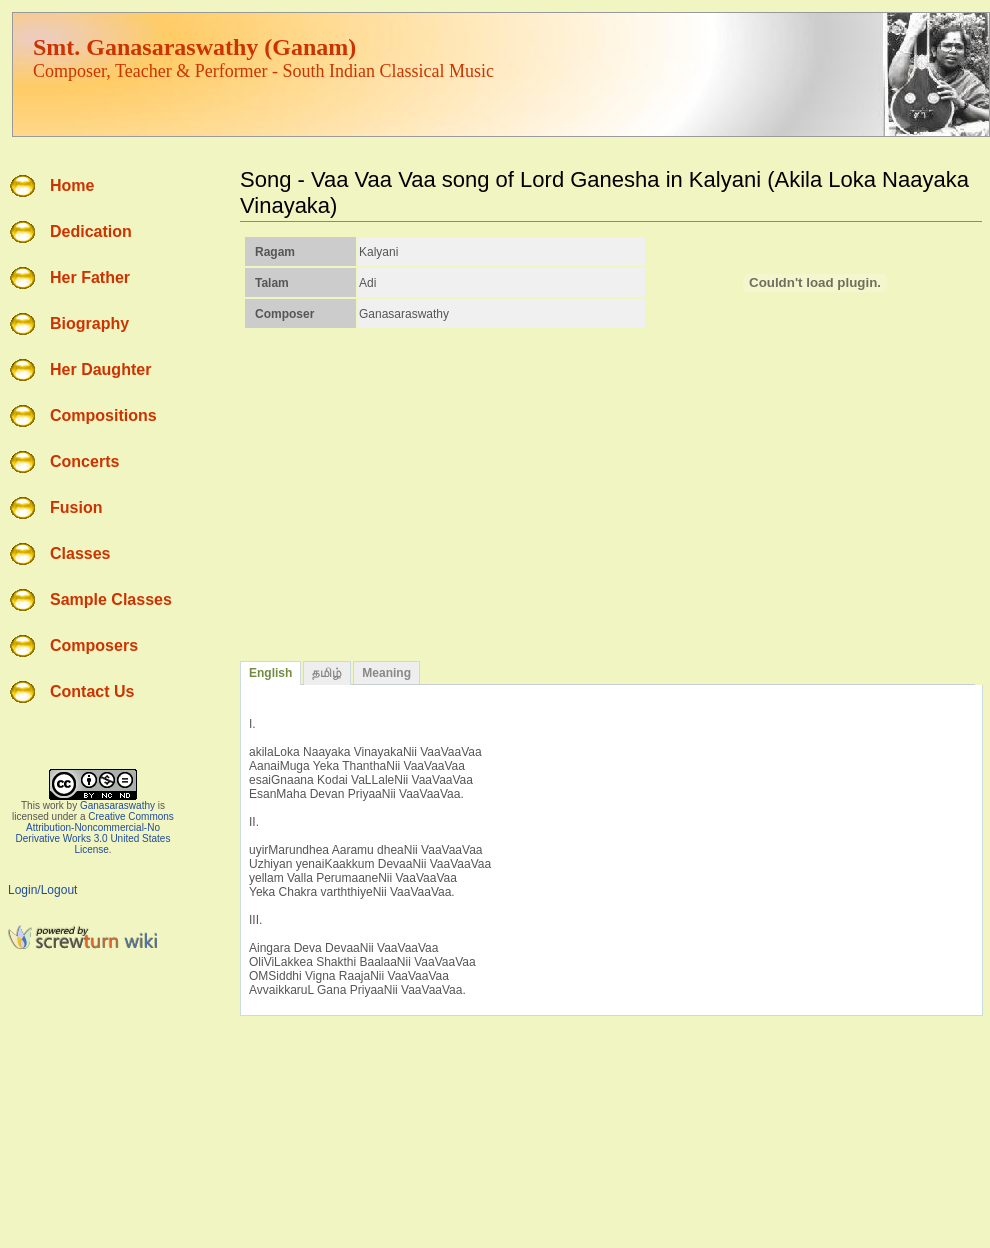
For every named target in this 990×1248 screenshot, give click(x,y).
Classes (80, 553)
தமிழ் (327, 673)
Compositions (103, 415)
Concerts (84, 461)
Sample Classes (111, 599)
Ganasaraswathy (117, 805)
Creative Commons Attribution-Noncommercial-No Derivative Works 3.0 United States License (95, 833)
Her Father (90, 277)
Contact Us (92, 691)
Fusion (76, 507)
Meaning (386, 673)
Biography (89, 323)
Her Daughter (100, 369)
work (53, 805)
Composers (94, 645)
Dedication (91, 231)
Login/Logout (42, 890)
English (270, 673)
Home (72, 185)
